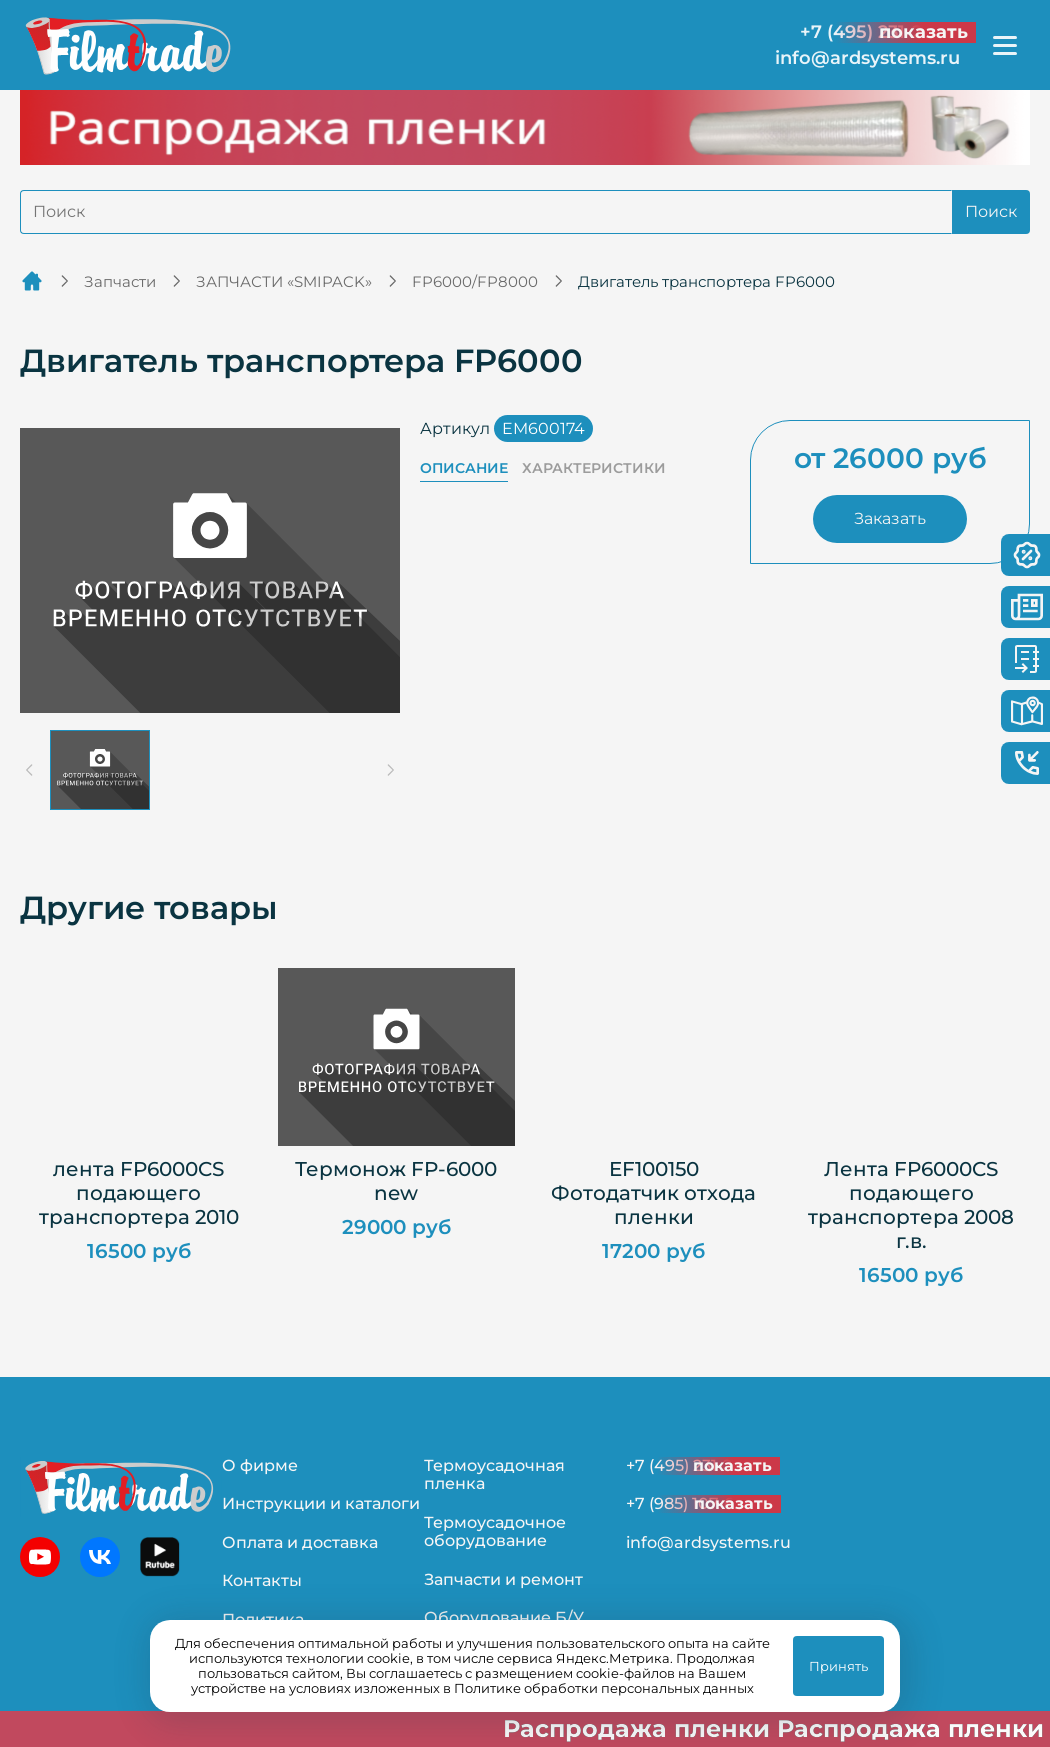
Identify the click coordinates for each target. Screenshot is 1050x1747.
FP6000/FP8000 (475, 281)
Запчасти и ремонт (503, 1579)
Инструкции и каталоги (321, 1503)
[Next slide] (390, 770)
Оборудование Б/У (504, 1617)
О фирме (260, 1465)
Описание (464, 468)
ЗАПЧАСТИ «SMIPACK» (284, 281)
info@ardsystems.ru (867, 58)
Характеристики (594, 468)
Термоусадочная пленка (494, 1474)
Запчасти (120, 281)
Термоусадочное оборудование (495, 1531)
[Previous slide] (30, 770)
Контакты (262, 1580)
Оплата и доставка (300, 1542)
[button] (100, 770)
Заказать (890, 518)
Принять (838, 1666)
